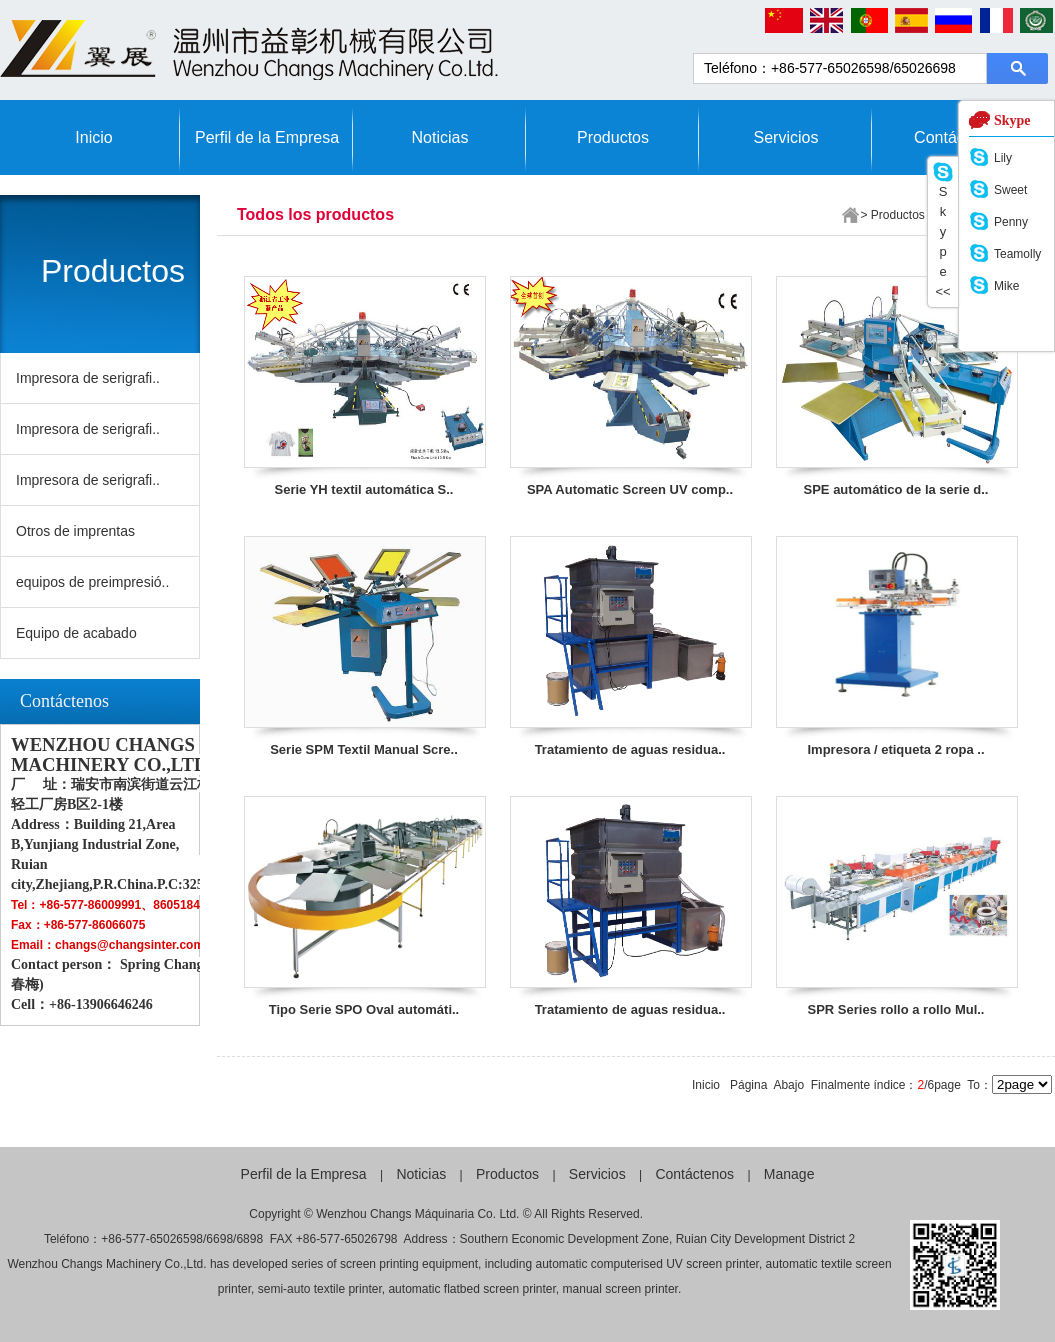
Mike (1006, 286)
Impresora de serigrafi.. (88, 378)
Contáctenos (694, 1174)
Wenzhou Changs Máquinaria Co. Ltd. (417, 1214)
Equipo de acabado (76, 633)
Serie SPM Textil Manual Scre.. (364, 749)
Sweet (1010, 190)
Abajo (788, 1085)
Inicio (93, 137)
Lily (1003, 158)
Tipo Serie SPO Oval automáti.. (364, 1009)
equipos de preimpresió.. (92, 582)
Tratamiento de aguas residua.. (630, 749)
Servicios (786, 137)
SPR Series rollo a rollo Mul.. (896, 1009)
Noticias (440, 137)
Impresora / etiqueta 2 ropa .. (896, 749)
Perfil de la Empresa (267, 137)
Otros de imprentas (75, 531)
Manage (789, 1174)
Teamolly (1017, 254)
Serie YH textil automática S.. (364, 489)
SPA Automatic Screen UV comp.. (630, 489)
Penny (1011, 222)
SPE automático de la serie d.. (896, 489)
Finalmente (840, 1085)
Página (748, 1085)
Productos (613, 137)
